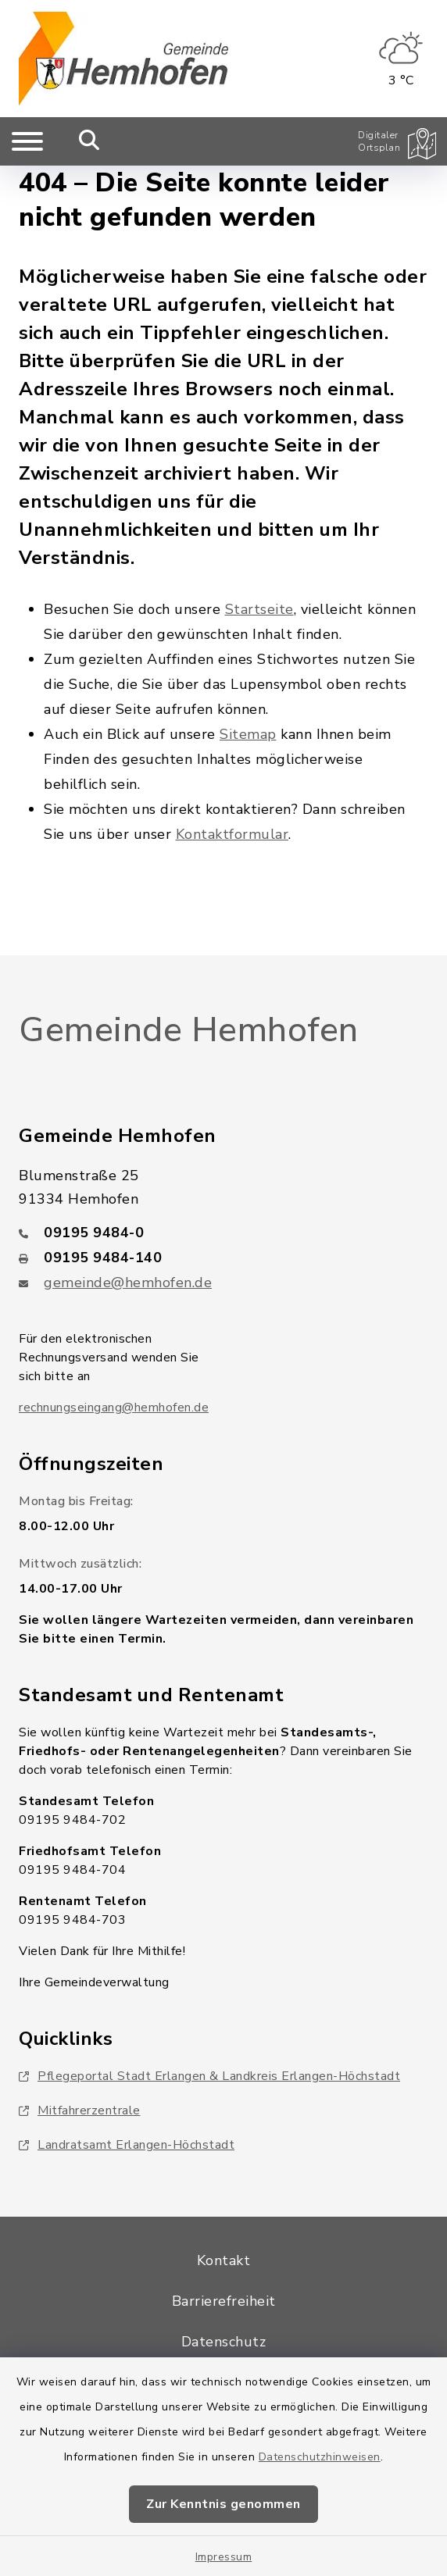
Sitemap (248, 734)
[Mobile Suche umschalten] (89, 141)
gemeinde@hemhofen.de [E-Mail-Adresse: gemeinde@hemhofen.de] (128, 1282)
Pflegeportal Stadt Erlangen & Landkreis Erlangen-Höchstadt (209, 2076)
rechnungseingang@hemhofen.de (114, 1407)
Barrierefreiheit (224, 2301)
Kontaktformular (232, 834)
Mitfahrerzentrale (80, 2110)
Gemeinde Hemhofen (189, 1030)
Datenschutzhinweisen (320, 2456)
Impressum (223, 2556)
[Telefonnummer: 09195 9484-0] (223, 1232)
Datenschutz (223, 2341)
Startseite (259, 609)
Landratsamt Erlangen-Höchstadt (126, 2144)
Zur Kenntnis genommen (223, 2504)
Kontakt (224, 2260)
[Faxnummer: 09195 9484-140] (223, 1257)
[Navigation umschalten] (27, 141)
